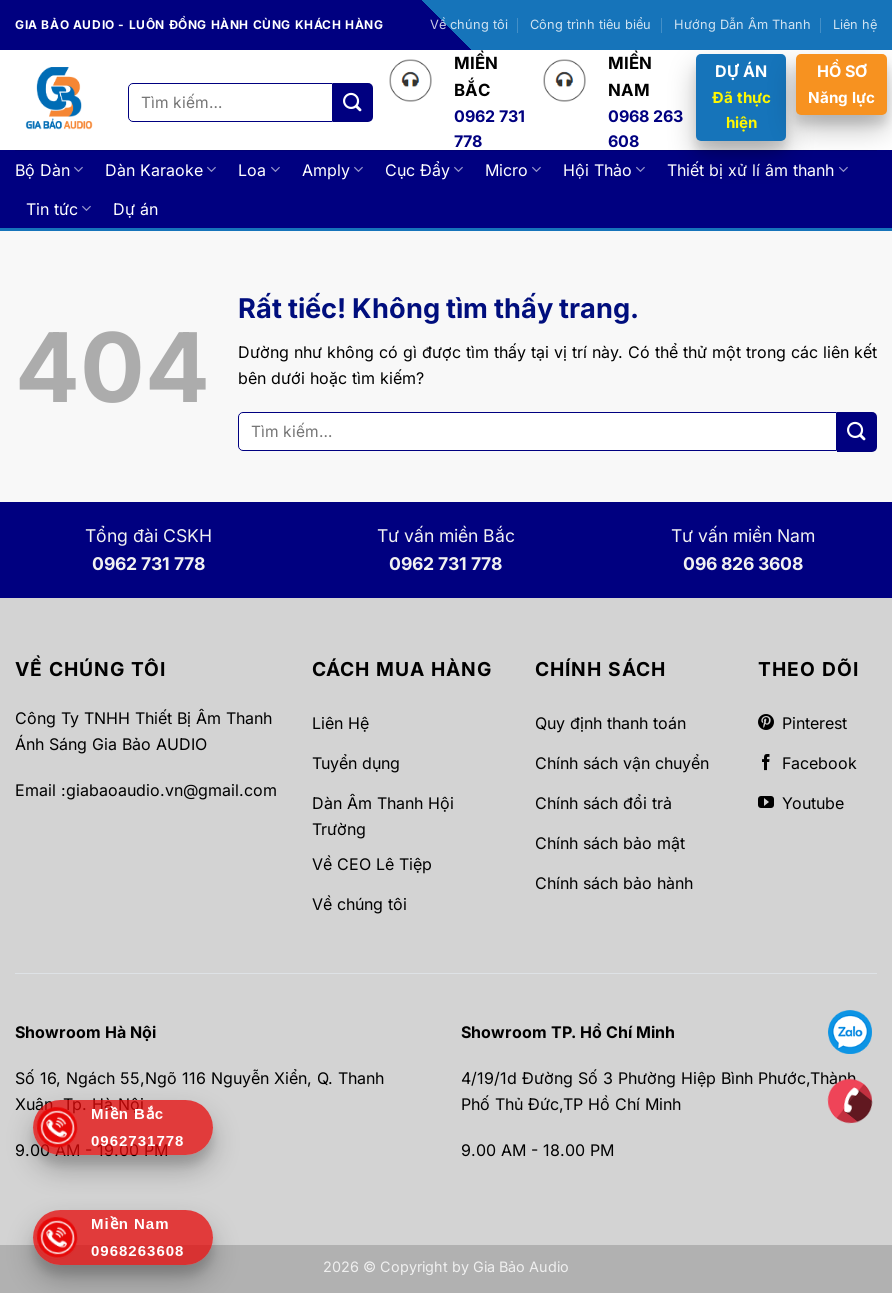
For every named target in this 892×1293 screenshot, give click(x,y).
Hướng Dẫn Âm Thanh (742, 24)
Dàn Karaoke (160, 170)
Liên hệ (855, 24)
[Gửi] (353, 102)
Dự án (135, 209)
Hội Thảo (604, 170)
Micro (513, 170)
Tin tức (58, 209)
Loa (258, 170)
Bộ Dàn (49, 170)
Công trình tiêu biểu (590, 24)
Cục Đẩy (424, 170)
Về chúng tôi (469, 24)
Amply (332, 170)
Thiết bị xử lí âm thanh (757, 170)
